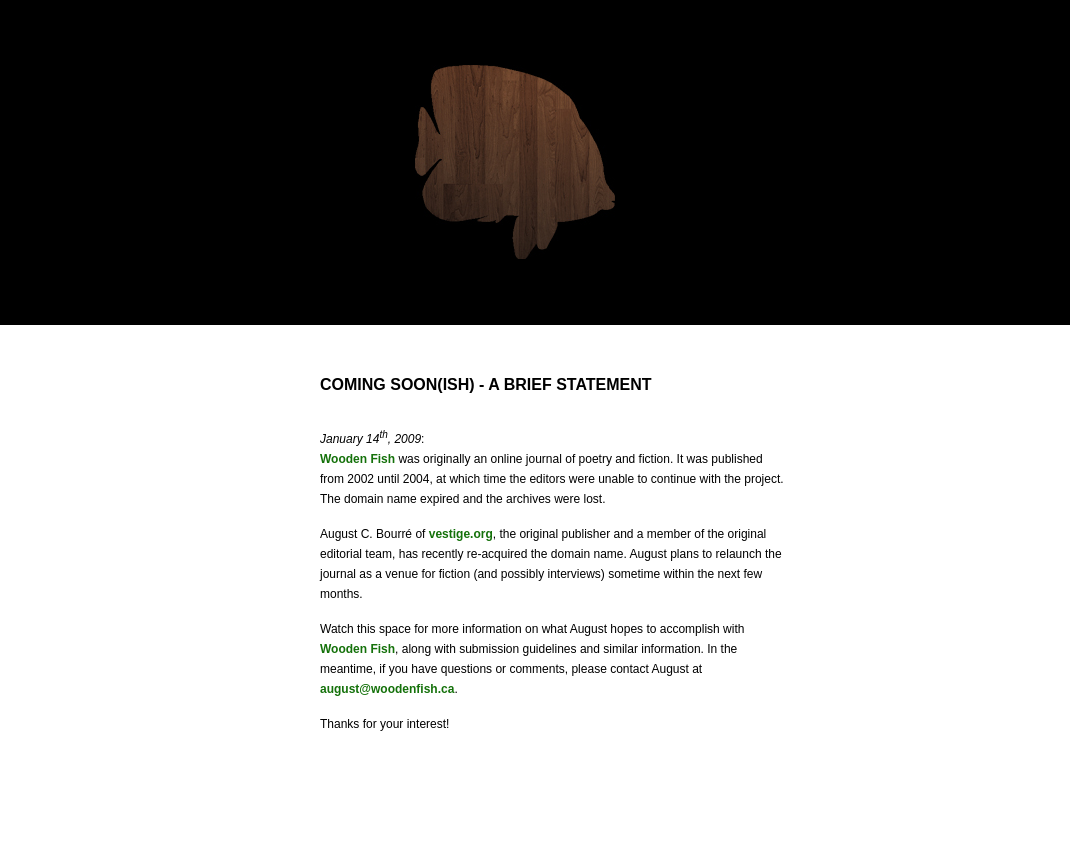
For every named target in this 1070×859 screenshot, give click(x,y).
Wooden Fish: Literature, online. (515, 162)
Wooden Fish (357, 459)
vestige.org (461, 534)
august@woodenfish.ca (387, 689)
